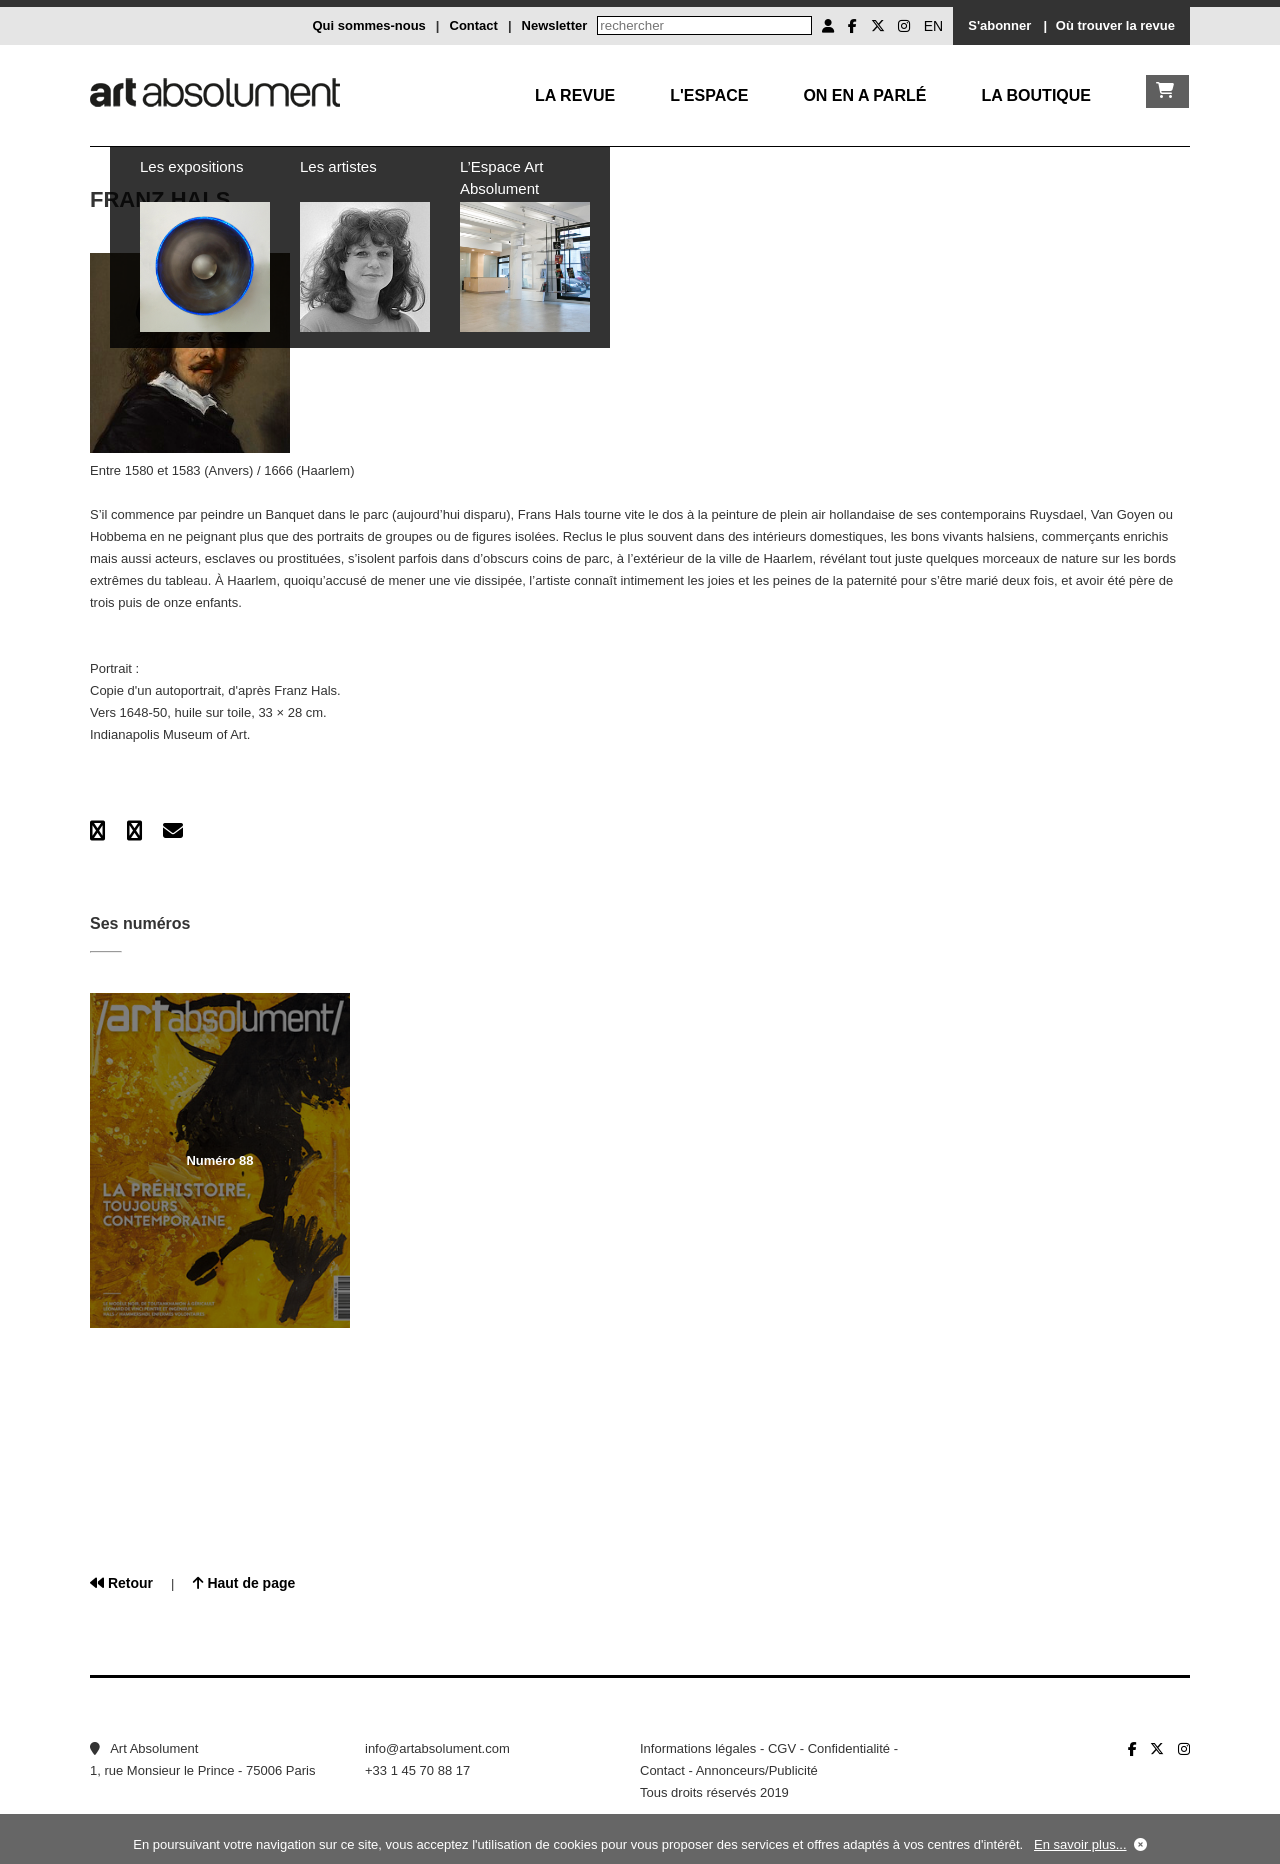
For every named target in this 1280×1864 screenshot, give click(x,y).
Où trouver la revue (1115, 25)
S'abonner (999, 25)
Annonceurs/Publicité (757, 1770)
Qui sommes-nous (368, 25)
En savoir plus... (1080, 1844)
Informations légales (698, 1748)
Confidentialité (849, 1748)
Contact (474, 25)
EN (933, 26)
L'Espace (709, 95)
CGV (782, 1748)
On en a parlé (864, 95)
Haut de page (244, 1583)
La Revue (575, 95)
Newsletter (555, 25)
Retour (121, 1583)
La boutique (1036, 95)
